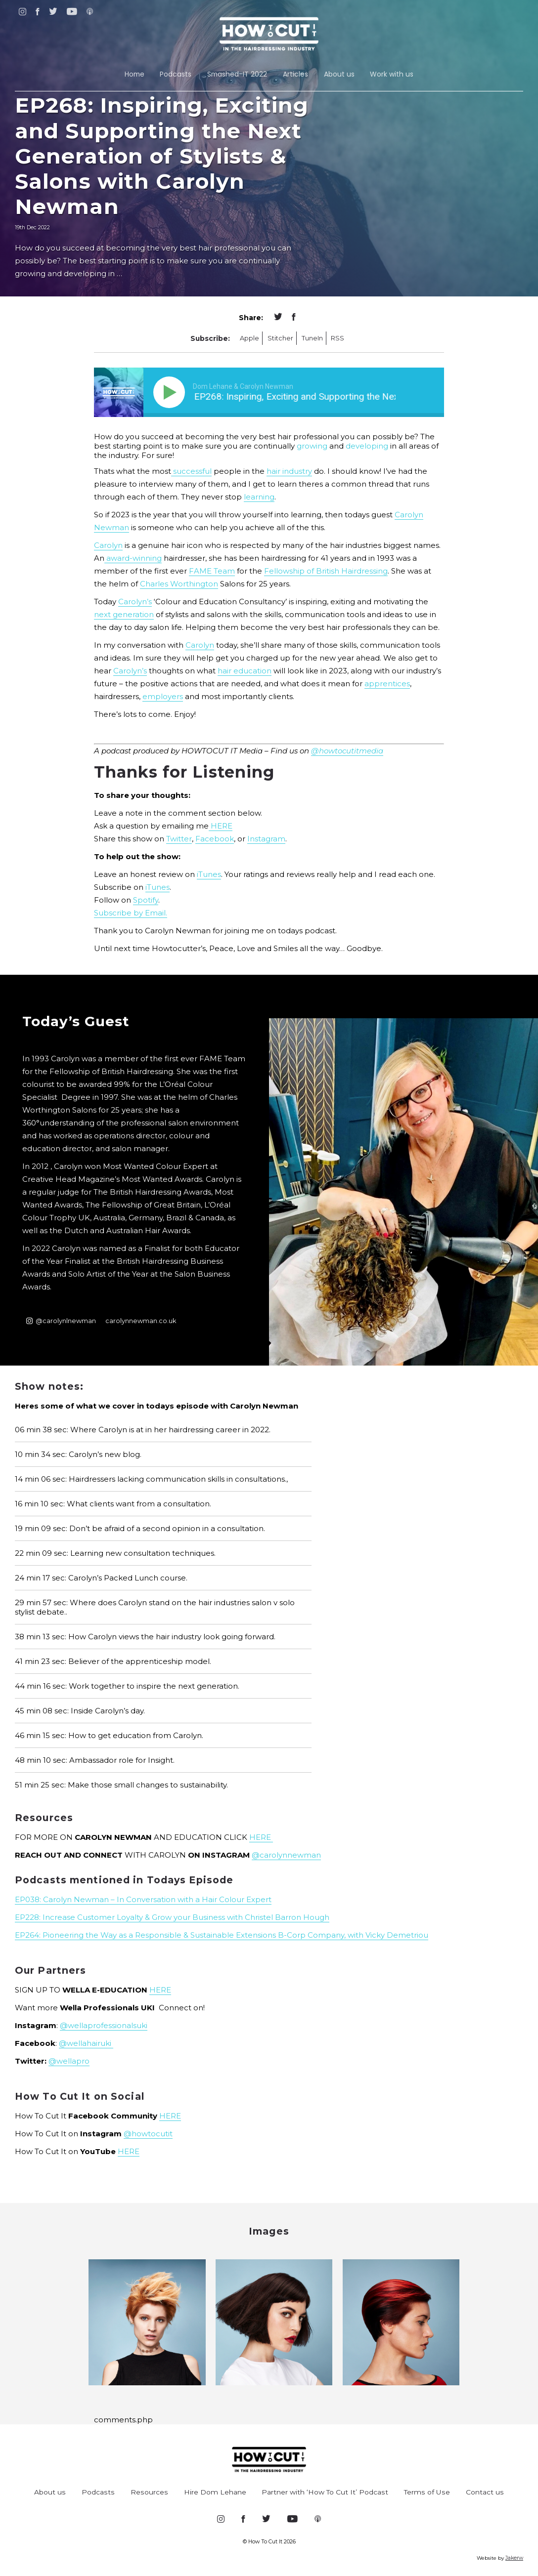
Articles (295, 74)
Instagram (266, 838)
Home (134, 74)
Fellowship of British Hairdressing (326, 571)
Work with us (391, 74)
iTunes (209, 874)
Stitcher (280, 338)
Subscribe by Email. (130, 912)
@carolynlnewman (61, 1321)
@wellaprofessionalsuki (103, 2025)
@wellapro (69, 2061)
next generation (124, 614)
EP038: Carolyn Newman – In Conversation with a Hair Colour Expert (143, 1899)
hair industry (289, 471)
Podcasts (175, 74)
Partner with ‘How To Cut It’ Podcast (325, 2492)
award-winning (133, 558)
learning (259, 496)
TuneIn (312, 338)
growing (312, 446)
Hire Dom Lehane (215, 2492)
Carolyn (108, 545)
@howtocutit (148, 2133)
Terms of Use (427, 2492)
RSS (337, 338)
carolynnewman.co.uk (140, 1321)
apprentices (387, 683)
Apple (249, 338)
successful (191, 471)
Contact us (485, 2492)
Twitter (179, 838)
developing (367, 446)
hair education (244, 670)
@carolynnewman (286, 1855)
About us (339, 74)
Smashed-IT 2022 (237, 74)
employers (162, 696)
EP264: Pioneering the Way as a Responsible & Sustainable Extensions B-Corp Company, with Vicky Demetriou (221, 1935)
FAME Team (212, 571)
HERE (220, 826)
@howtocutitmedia (347, 750)
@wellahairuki (86, 2043)
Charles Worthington (179, 583)
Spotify (145, 900)
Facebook (214, 838)
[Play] (171, 392)
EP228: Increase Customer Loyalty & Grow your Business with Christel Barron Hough (172, 1917)
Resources (149, 2492)
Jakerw (514, 2558)
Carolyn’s (135, 601)
